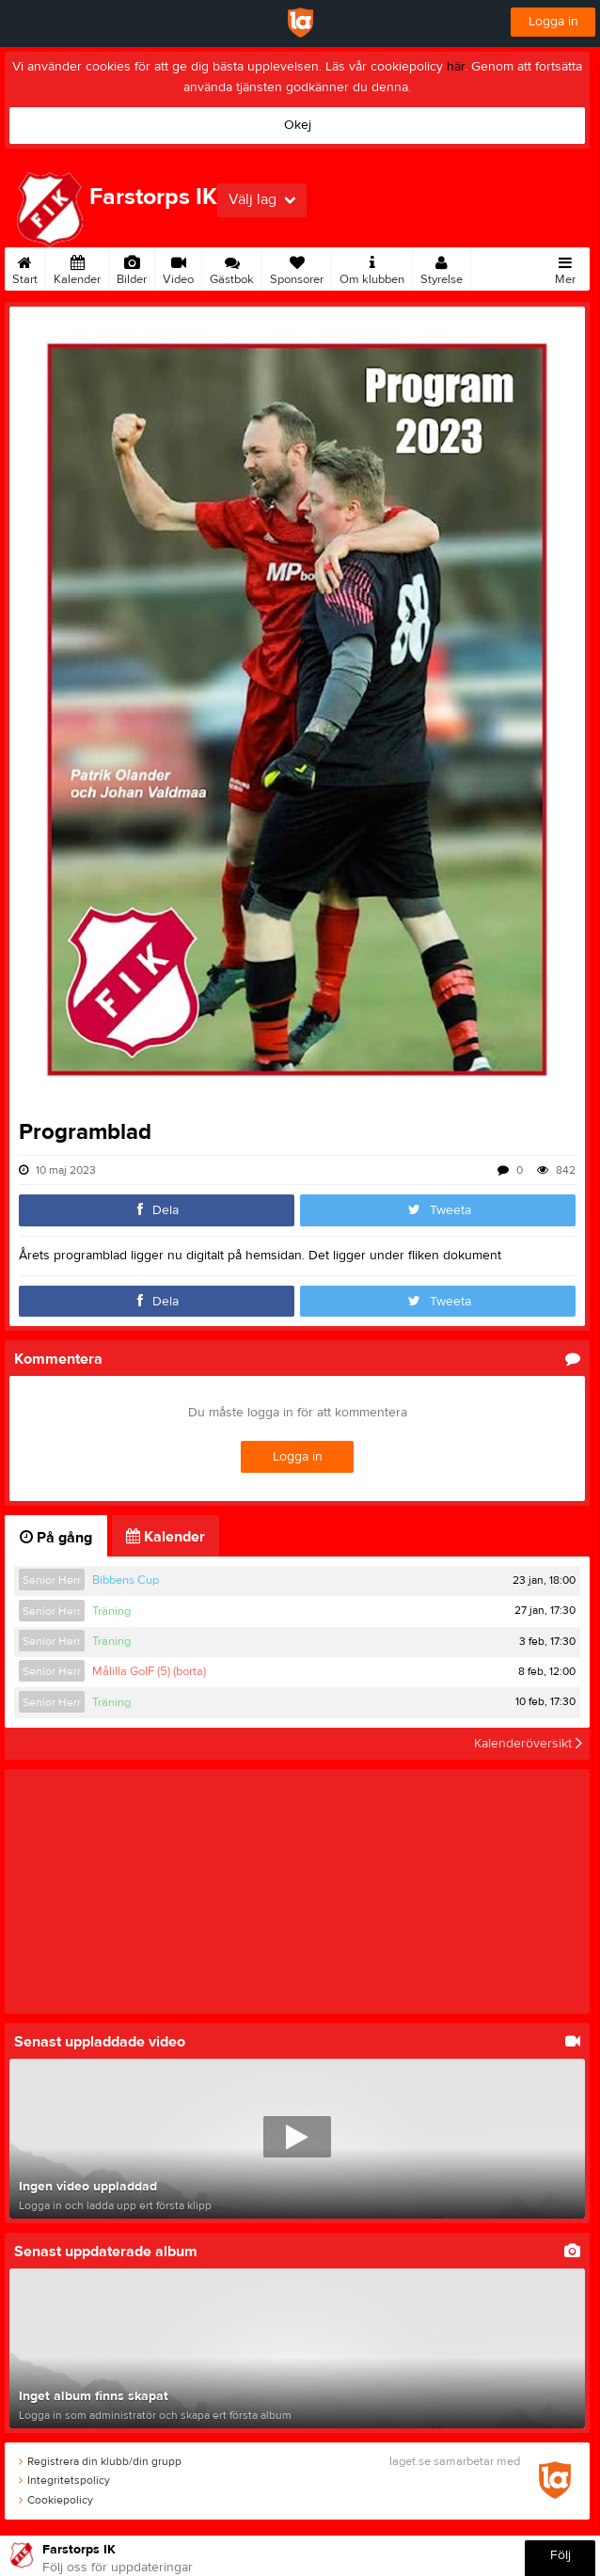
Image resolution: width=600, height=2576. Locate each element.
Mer (565, 267)
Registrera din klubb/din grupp (100, 2461)
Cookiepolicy (56, 2499)
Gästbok (232, 267)
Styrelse (441, 267)
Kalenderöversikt (528, 1743)
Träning (111, 1611)
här (456, 66)
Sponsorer (297, 267)
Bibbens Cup (125, 1580)
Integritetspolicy (64, 2480)
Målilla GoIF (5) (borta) (149, 1671)
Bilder (132, 267)
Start (25, 267)
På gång (56, 1537)
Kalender (77, 267)
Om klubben (371, 267)
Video (178, 267)
